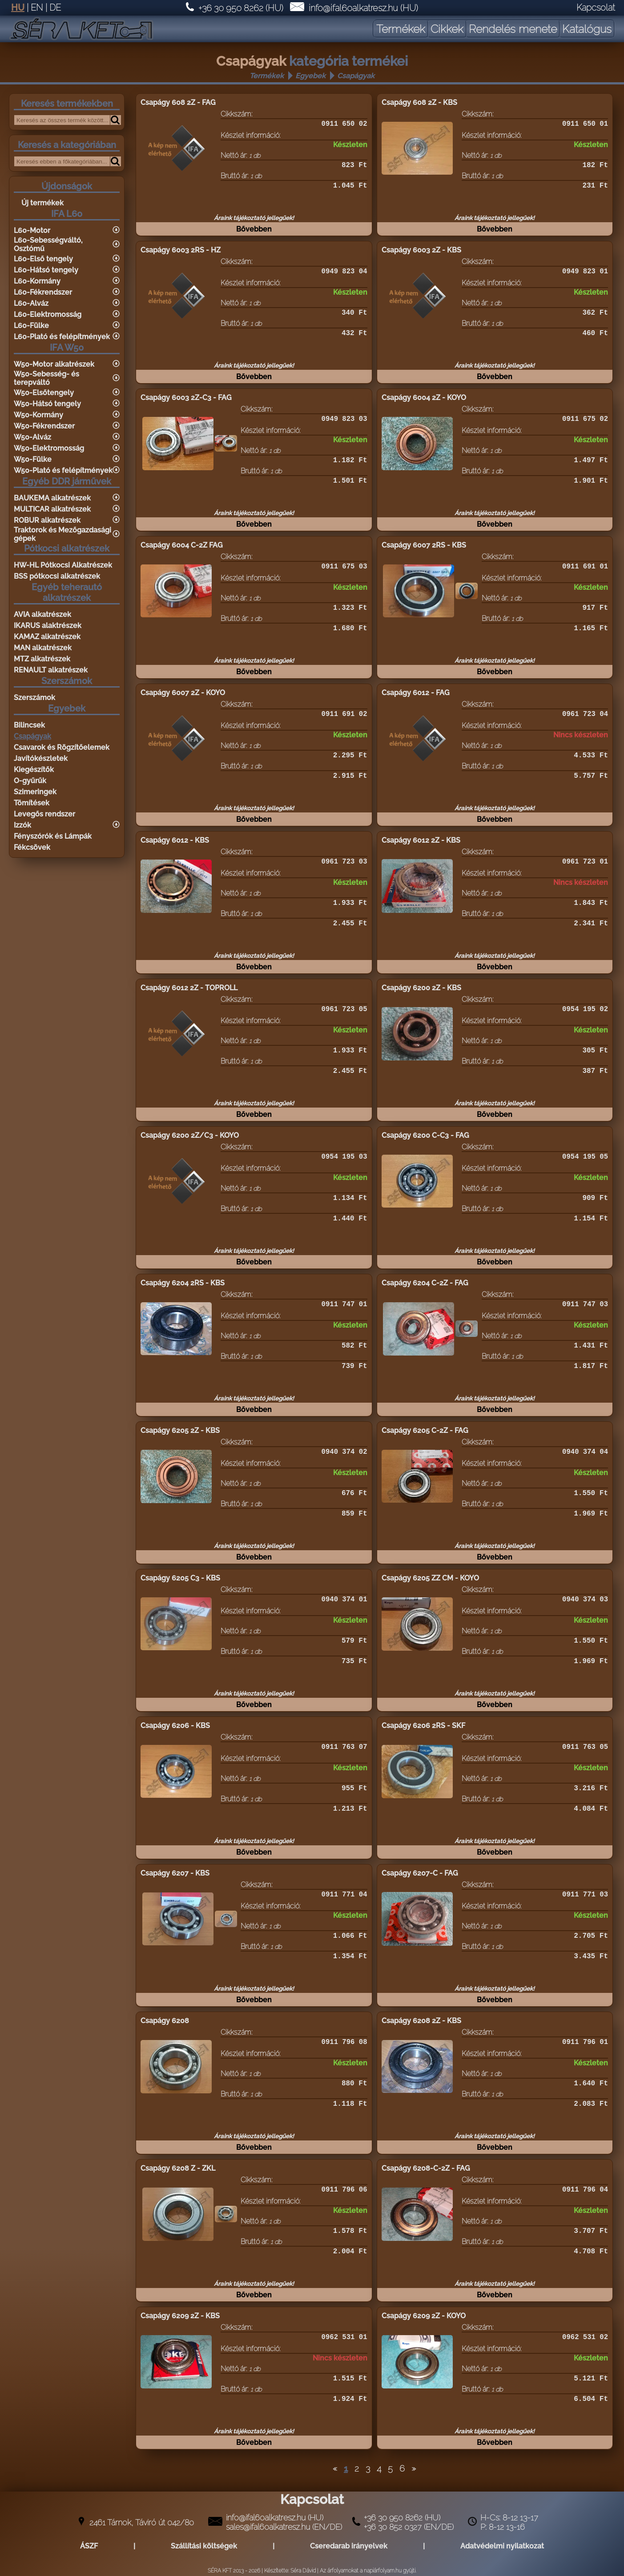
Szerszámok (66, 681)
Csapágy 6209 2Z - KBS (180, 2316)
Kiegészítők (34, 769)
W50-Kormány (38, 415)
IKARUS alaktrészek (47, 625)
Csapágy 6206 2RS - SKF (423, 1725)
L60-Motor (32, 230)
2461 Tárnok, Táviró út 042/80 (141, 2522)
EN (37, 7)
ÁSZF (89, 2546)
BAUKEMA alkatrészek (52, 498)
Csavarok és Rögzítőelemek (61, 747)
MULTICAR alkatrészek (52, 509)
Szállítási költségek (204, 2546)
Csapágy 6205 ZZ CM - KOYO (430, 1578)
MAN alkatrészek (43, 648)
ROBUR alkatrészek (47, 520)
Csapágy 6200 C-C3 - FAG (425, 1135)
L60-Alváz (31, 303)
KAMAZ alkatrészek (47, 636)
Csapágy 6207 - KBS (175, 1873)
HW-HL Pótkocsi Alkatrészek (63, 565)
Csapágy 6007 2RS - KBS (424, 545)
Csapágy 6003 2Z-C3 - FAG (186, 397)
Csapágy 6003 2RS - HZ (181, 250)
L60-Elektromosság (47, 314)
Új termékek (42, 203)
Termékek (267, 76)
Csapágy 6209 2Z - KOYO (424, 2316)
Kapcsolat (595, 7)
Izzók (22, 825)
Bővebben (254, 234)
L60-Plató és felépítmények (62, 336)
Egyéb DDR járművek (66, 481)
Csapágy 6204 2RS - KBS (183, 1283)
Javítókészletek (41, 758)
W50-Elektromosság (49, 448)
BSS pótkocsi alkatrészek (57, 576)
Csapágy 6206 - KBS (175, 1725)
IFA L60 (66, 213)
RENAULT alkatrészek (51, 670)
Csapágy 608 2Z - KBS (419, 102)
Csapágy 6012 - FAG (416, 692)
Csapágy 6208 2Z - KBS (421, 2020)
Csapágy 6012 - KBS (175, 840)
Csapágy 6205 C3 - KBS (180, 1578)
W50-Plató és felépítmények (63, 470)
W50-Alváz (32, 437)
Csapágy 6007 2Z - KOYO (183, 692)
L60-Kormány (37, 281)
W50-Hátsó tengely (47, 404)
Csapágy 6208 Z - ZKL (178, 2168)
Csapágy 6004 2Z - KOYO (424, 397)
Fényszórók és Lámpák (53, 836)
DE (55, 7)
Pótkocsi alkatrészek (66, 548)
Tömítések (31, 803)
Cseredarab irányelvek (348, 2546)
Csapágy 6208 (165, 2020)
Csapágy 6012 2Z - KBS (421, 840)
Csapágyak (355, 76)
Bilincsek (29, 725)
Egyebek (310, 76)
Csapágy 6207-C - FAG (420, 1873)
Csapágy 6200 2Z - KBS (421, 988)
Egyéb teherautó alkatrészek (67, 592)
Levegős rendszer (44, 814)
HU (17, 7)
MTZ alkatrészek (42, 659)
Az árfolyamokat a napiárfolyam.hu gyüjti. (368, 2571)
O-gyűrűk (30, 780)
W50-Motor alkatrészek (54, 364)
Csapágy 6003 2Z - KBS (421, 250)
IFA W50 (67, 347)
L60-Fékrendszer (43, 292)
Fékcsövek (32, 847)
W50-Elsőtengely (44, 392)
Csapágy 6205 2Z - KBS (180, 1430)
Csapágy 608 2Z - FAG (178, 102)
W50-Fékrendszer (44, 426)
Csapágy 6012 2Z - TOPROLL (189, 988)
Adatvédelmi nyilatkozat (502, 2546)
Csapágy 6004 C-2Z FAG (182, 545)
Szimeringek (35, 792)
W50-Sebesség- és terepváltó (46, 378)
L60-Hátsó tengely (46, 270)
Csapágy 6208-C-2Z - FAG (426, 2168)
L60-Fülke (31, 325)
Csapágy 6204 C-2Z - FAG (425, 1283)
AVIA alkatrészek (42, 614)
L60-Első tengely (43, 259)
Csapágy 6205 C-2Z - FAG (425, 1430)
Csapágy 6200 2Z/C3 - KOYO (190, 1135)
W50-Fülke (33, 459)
